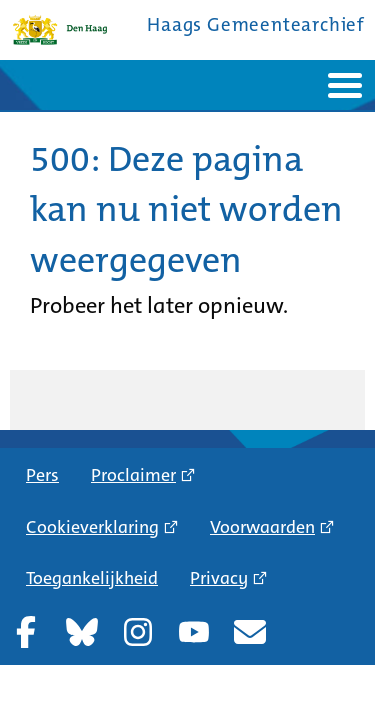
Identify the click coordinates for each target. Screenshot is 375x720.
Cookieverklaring (92, 527)
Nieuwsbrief (250, 632)
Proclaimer (133, 475)
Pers (42, 475)
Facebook (26, 632)
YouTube (194, 632)
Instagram (138, 632)
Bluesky (82, 632)
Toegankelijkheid (92, 578)
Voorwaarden (262, 527)
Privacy (219, 578)
